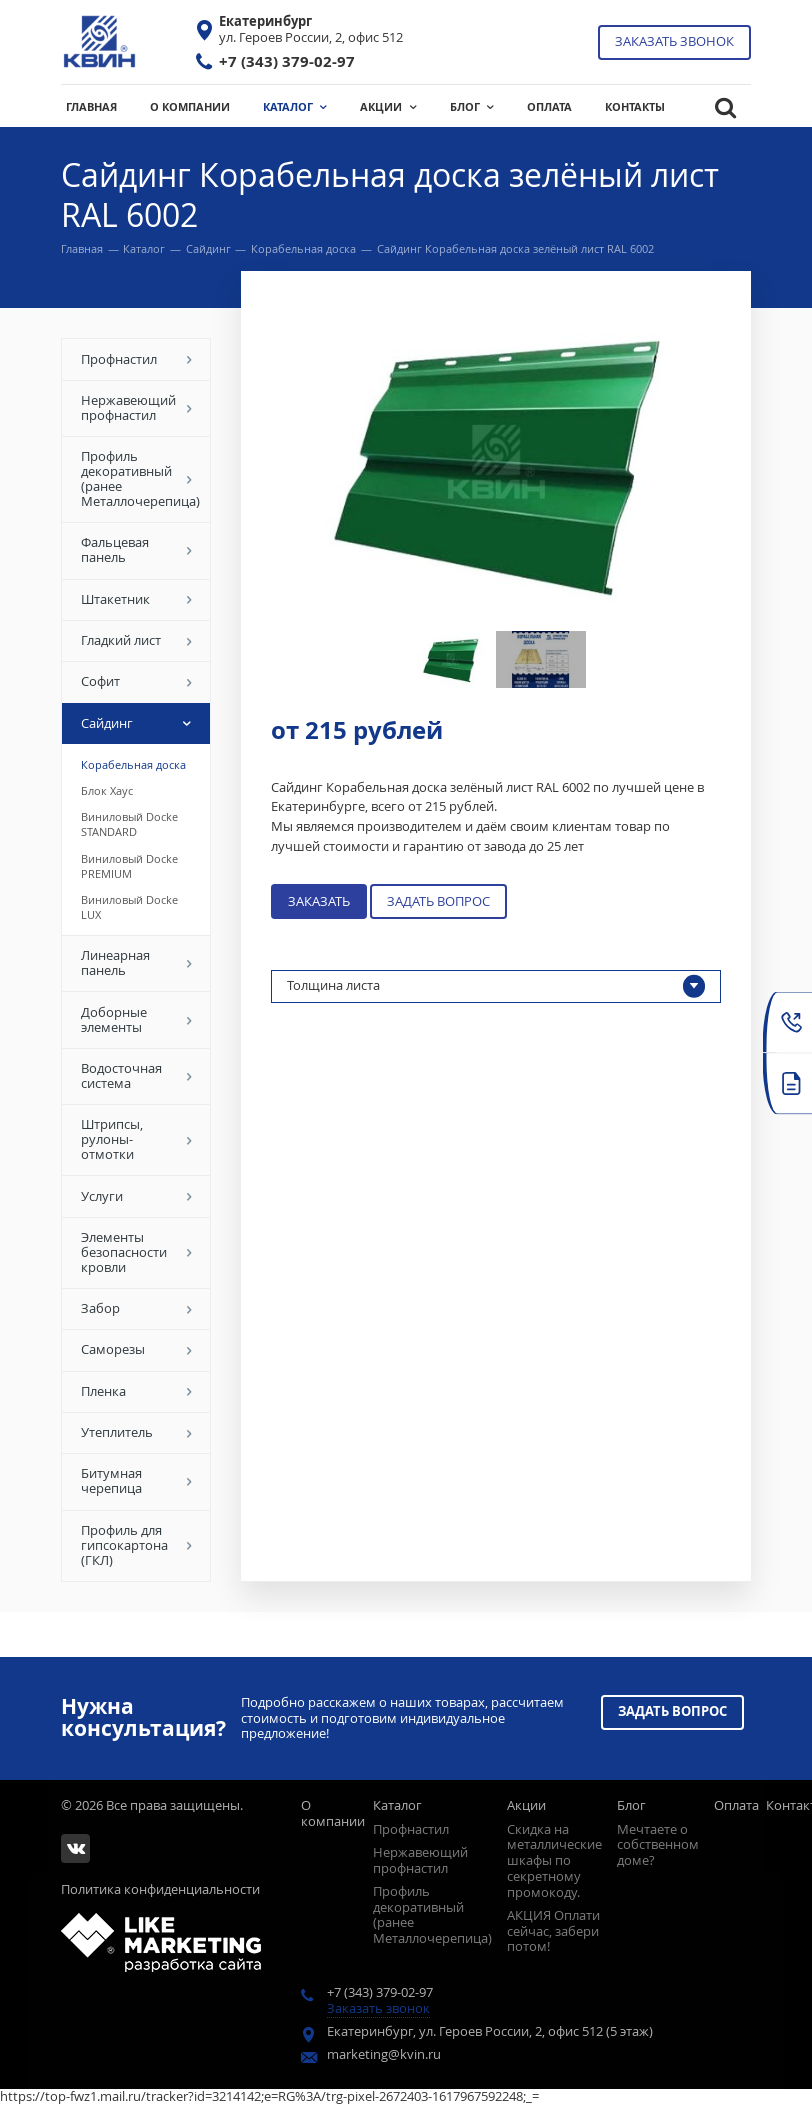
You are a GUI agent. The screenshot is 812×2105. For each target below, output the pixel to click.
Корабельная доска (303, 248)
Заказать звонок (674, 41)
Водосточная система (136, 1075)
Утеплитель (136, 1432)
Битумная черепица (136, 1480)
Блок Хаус (107, 790)
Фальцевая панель (136, 549)
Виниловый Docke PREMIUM (129, 866)
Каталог (144, 248)
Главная (82, 248)
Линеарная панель (136, 962)
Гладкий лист (136, 640)
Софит (136, 681)
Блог (631, 1805)
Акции (526, 1805)
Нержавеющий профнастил (136, 407)
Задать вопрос (438, 901)
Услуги (136, 1196)
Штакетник (136, 599)
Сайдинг (208, 248)
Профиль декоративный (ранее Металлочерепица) (140, 478)
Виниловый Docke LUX (129, 907)
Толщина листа (496, 986)
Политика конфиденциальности (160, 1889)
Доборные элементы (136, 1019)
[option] (496, 462)
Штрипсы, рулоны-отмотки (136, 1139)
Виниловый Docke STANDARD (129, 824)
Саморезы (136, 1349)
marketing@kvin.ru (384, 2054)
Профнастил (136, 359)
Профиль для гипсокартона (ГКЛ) (136, 1545)
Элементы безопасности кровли (136, 1252)
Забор (136, 1308)
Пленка (136, 1391)
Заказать (319, 901)
